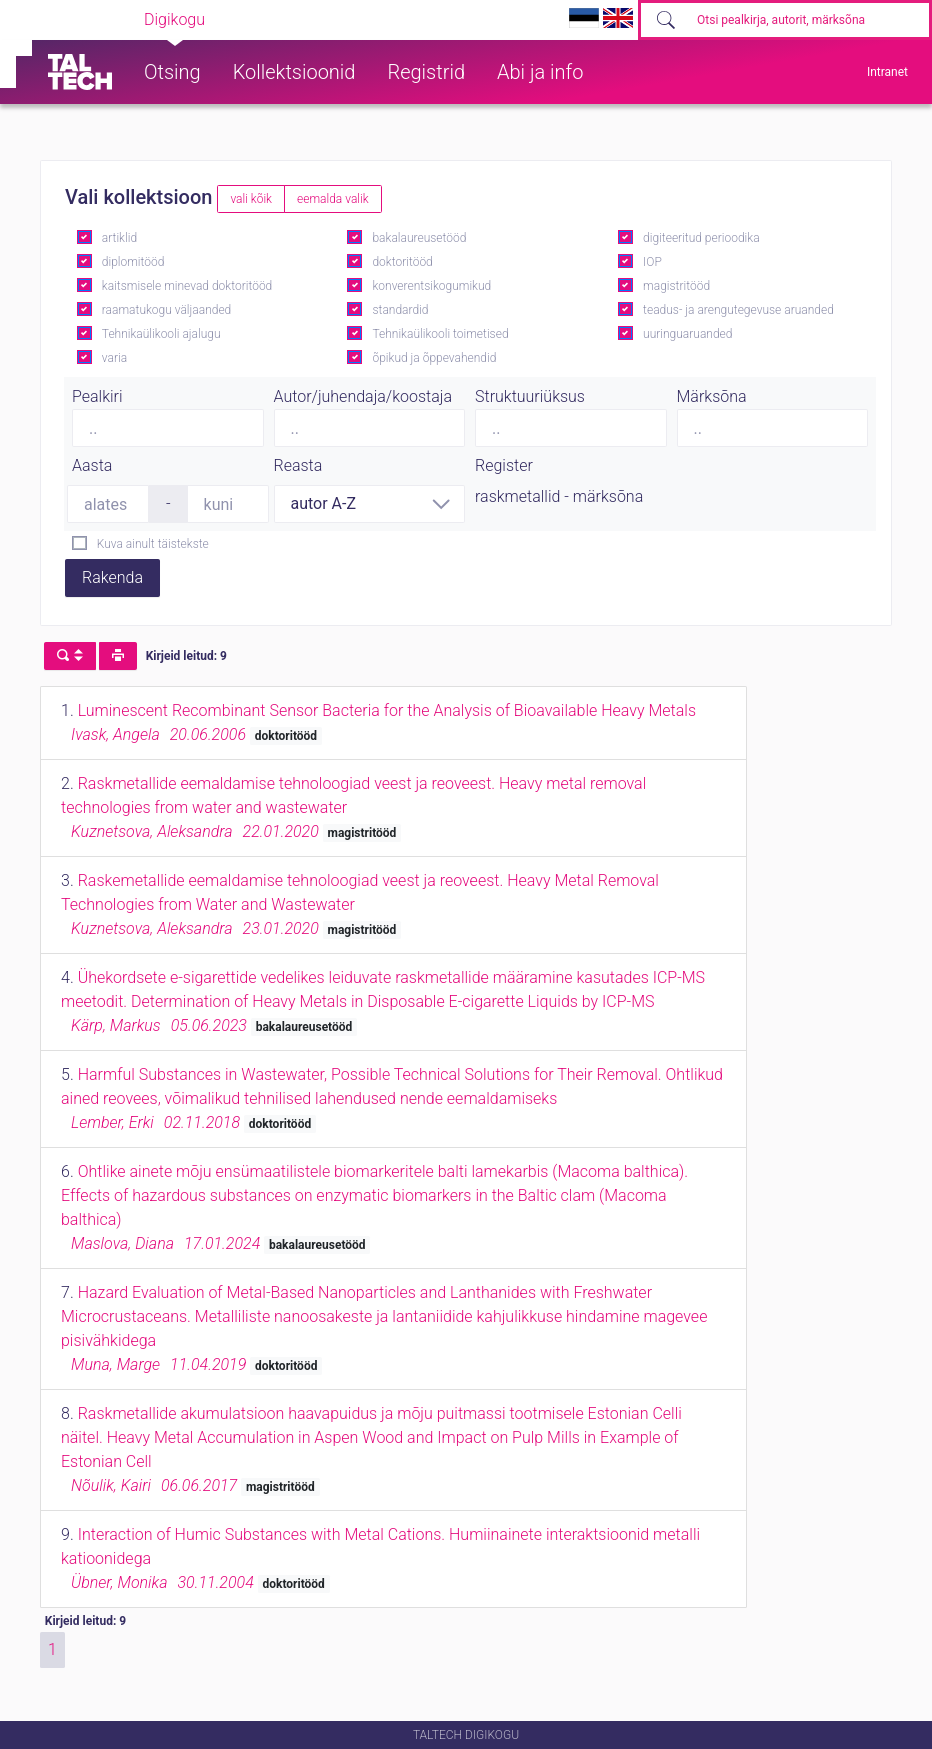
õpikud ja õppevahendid (434, 358)
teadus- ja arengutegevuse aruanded (738, 310)
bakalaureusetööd (419, 238)
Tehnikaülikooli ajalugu (161, 334)
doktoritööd (402, 262)
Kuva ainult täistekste (153, 544)
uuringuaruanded (687, 334)
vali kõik (251, 199)
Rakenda (112, 577)
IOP (652, 262)
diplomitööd (133, 262)
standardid (400, 310)
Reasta (298, 465)
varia (114, 358)
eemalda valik (333, 199)
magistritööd (676, 286)
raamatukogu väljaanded (167, 310)
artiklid (119, 238)
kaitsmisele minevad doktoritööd (187, 286)
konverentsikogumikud (431, 286)
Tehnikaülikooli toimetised (440, 334)
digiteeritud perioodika (701, 238)
